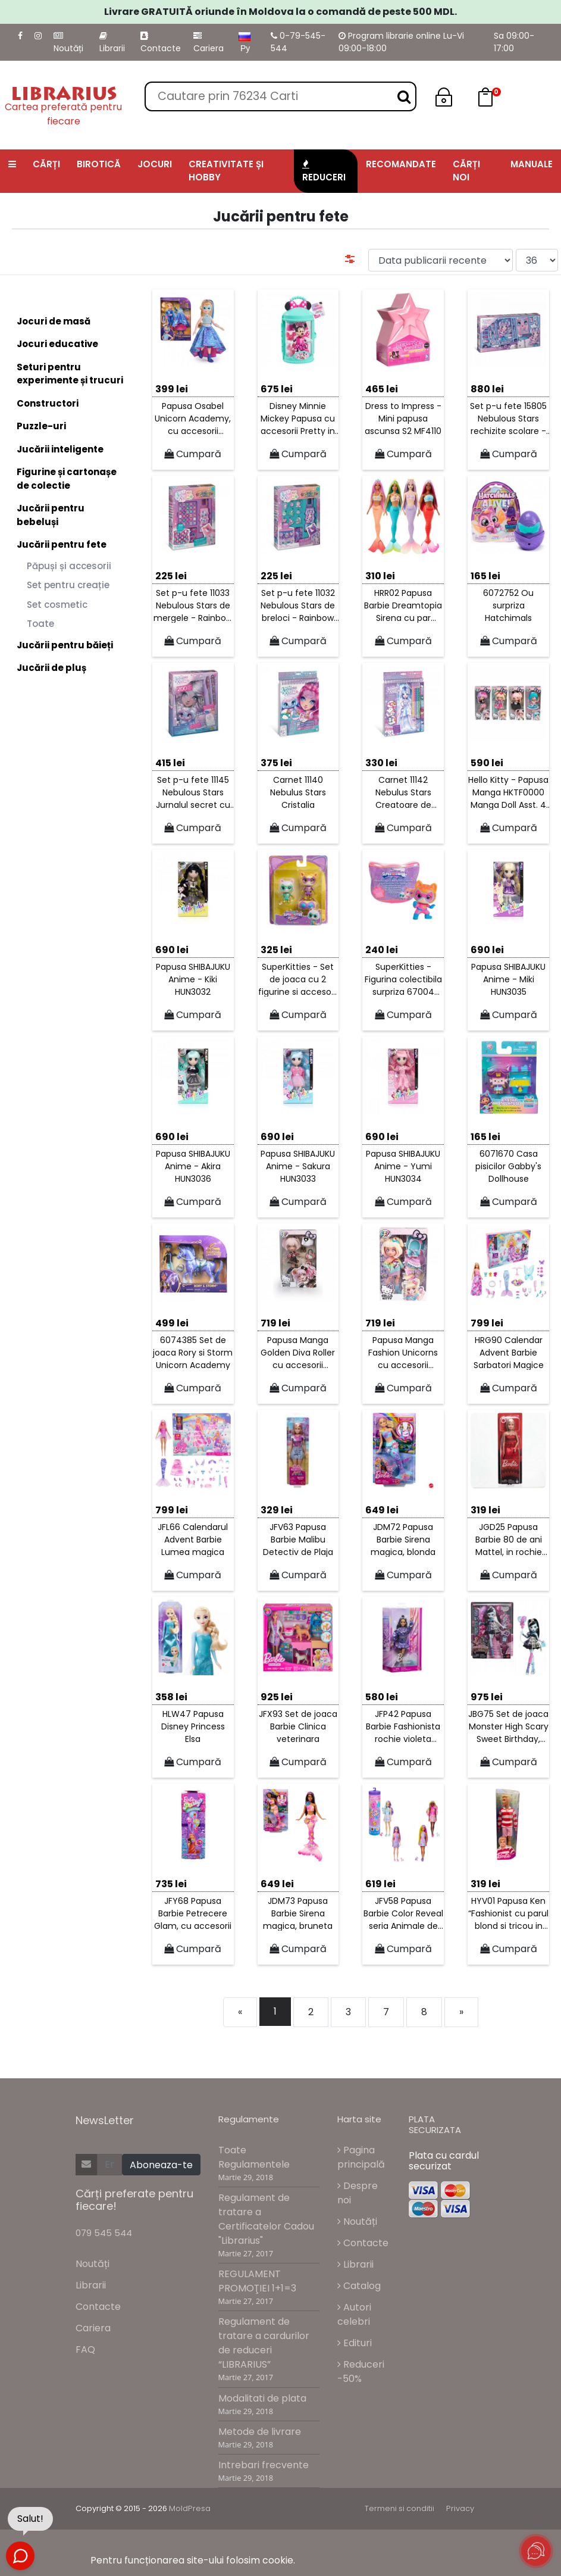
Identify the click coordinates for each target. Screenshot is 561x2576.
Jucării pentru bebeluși (50, 515)
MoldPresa (190, 2508)
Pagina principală (361, 2157)
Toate (40, 623)
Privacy (460, 2508)
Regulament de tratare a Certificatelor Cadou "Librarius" (266, 2219)
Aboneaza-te (161, 2165)
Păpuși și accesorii (69, 566)
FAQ (85, 2349)
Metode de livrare (259, 2431)
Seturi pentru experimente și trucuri (70, 374)
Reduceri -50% (360, 2371)
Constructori (48, 403)
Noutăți (68, 43)
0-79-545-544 (298, 42)
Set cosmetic (57, 604)
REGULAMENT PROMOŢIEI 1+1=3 (257, 2281)
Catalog (359, 2286)
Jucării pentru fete (61, 544)
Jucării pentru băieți (65, 645)
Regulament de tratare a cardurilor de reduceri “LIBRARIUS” (263, 2343)
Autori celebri (354, 2314)
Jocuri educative (57, 344)
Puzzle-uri (41, 426)
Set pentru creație (68, 585)
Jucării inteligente (60, 449)
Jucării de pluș (51, 667)
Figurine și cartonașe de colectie (67, 479)
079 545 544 (104, 2233)
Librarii (112, 43)
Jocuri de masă (53, 321)
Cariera (208, 43)
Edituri (354, 2343)
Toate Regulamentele (254, 2157)
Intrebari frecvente (263, 2465)
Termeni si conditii (399, 2508)
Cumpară (192, 454)
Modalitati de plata (262, 2398)
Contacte (160, 43)
